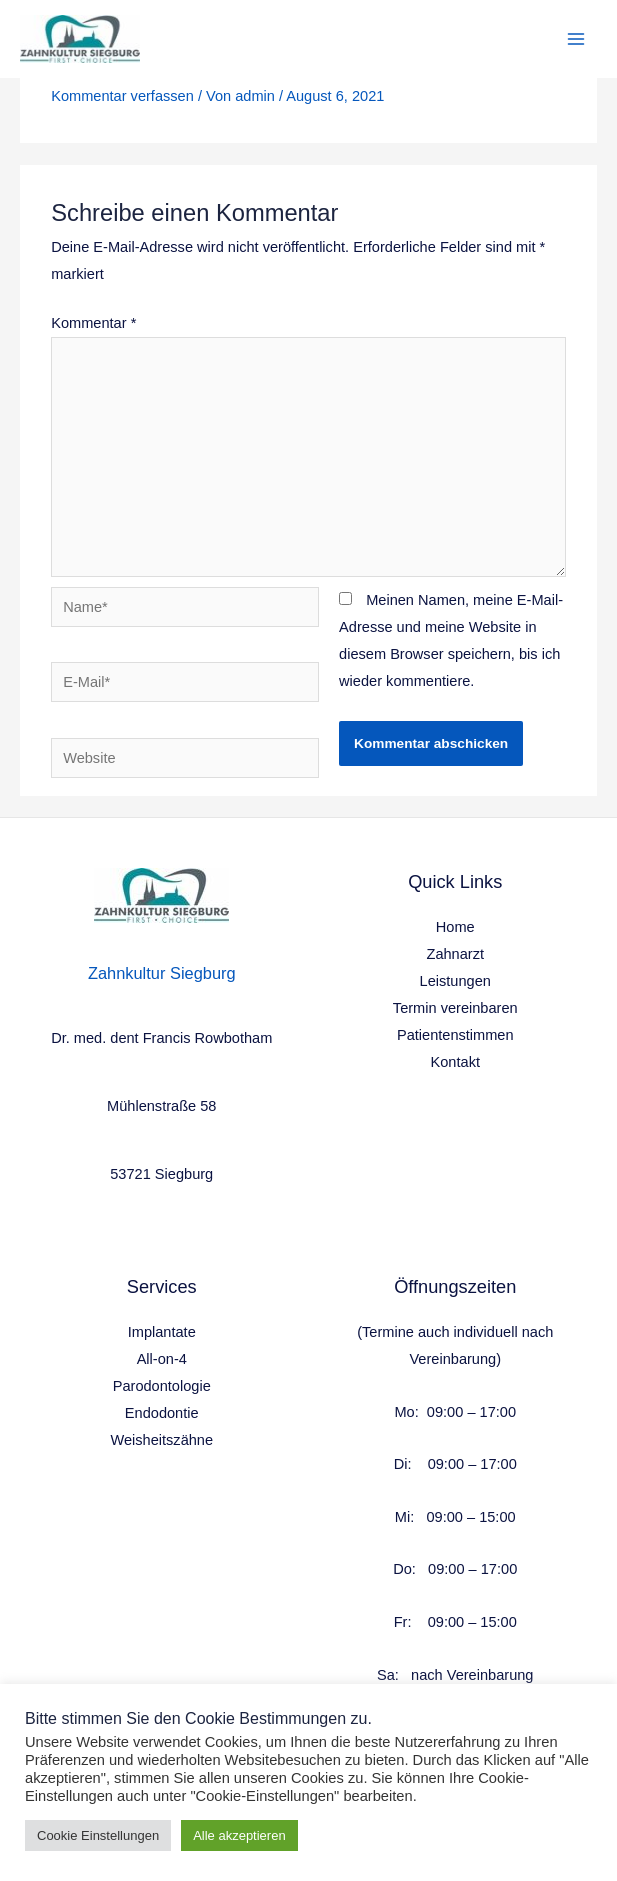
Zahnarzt (455, 954)
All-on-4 (162, 1359)
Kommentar (93, 323)
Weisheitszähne (161, 1440)
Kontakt (455, 1062)
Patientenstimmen (455, 1035)
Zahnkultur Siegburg (162, 973)
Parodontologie (162, 1386)
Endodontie (162, 1413)
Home (455, 927)
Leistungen (455, 981)
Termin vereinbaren (455, 1008)
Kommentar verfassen (122, 96)
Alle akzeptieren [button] (239, 1835)
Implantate (162, 1332)
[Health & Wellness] (80, 39)
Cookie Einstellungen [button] (98, 1835)
